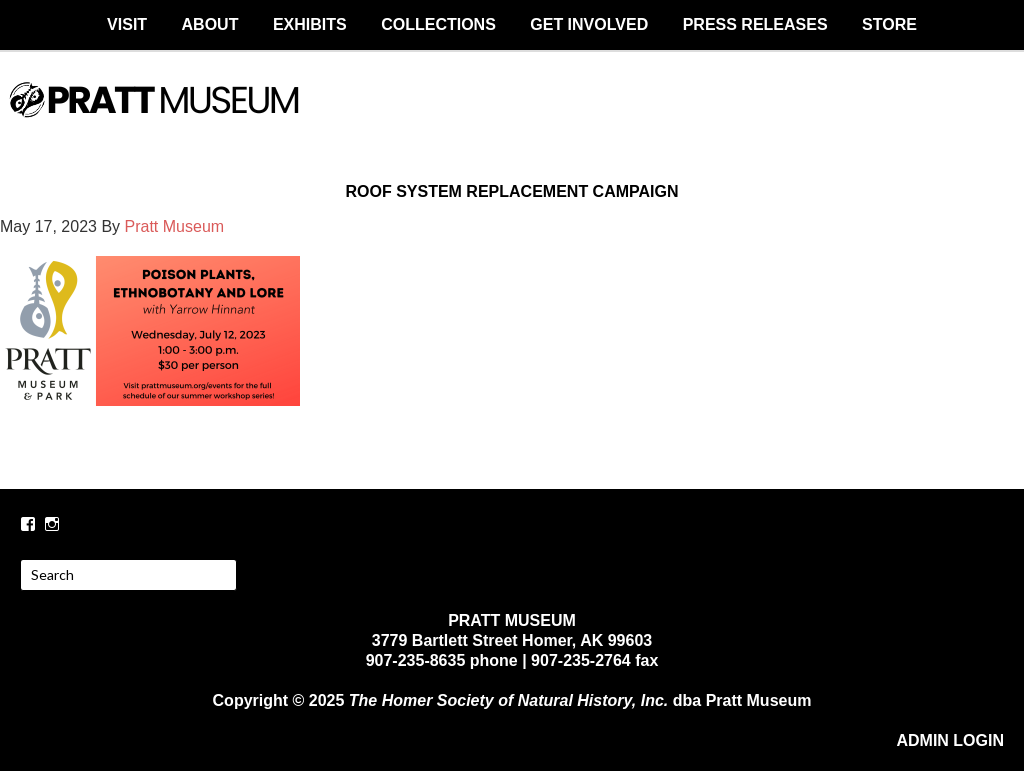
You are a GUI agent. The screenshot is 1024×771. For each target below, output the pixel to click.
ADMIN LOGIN (950, 740)
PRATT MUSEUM (512, 117)
